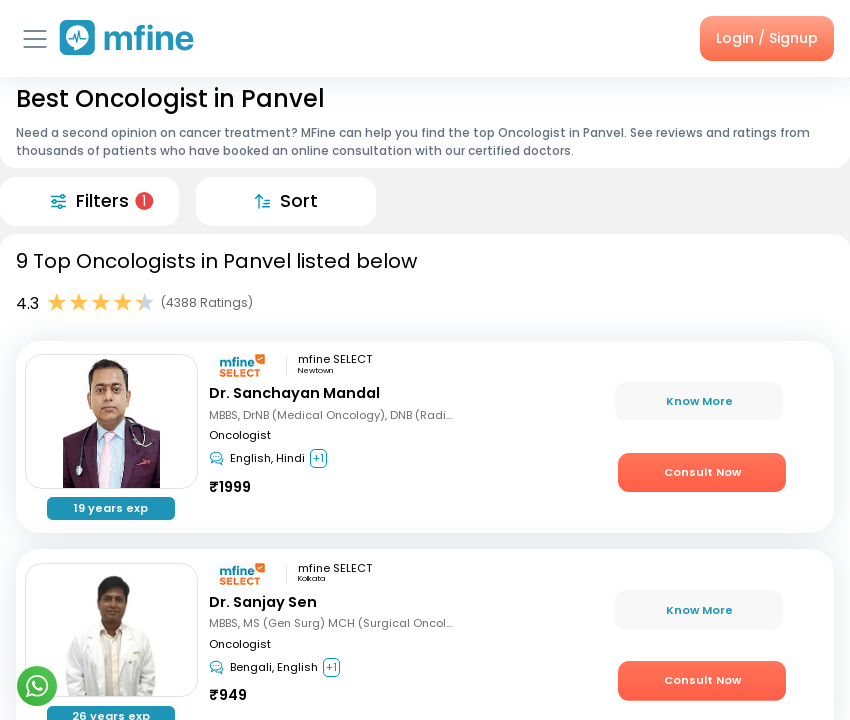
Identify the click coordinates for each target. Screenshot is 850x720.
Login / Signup (767, 38)
